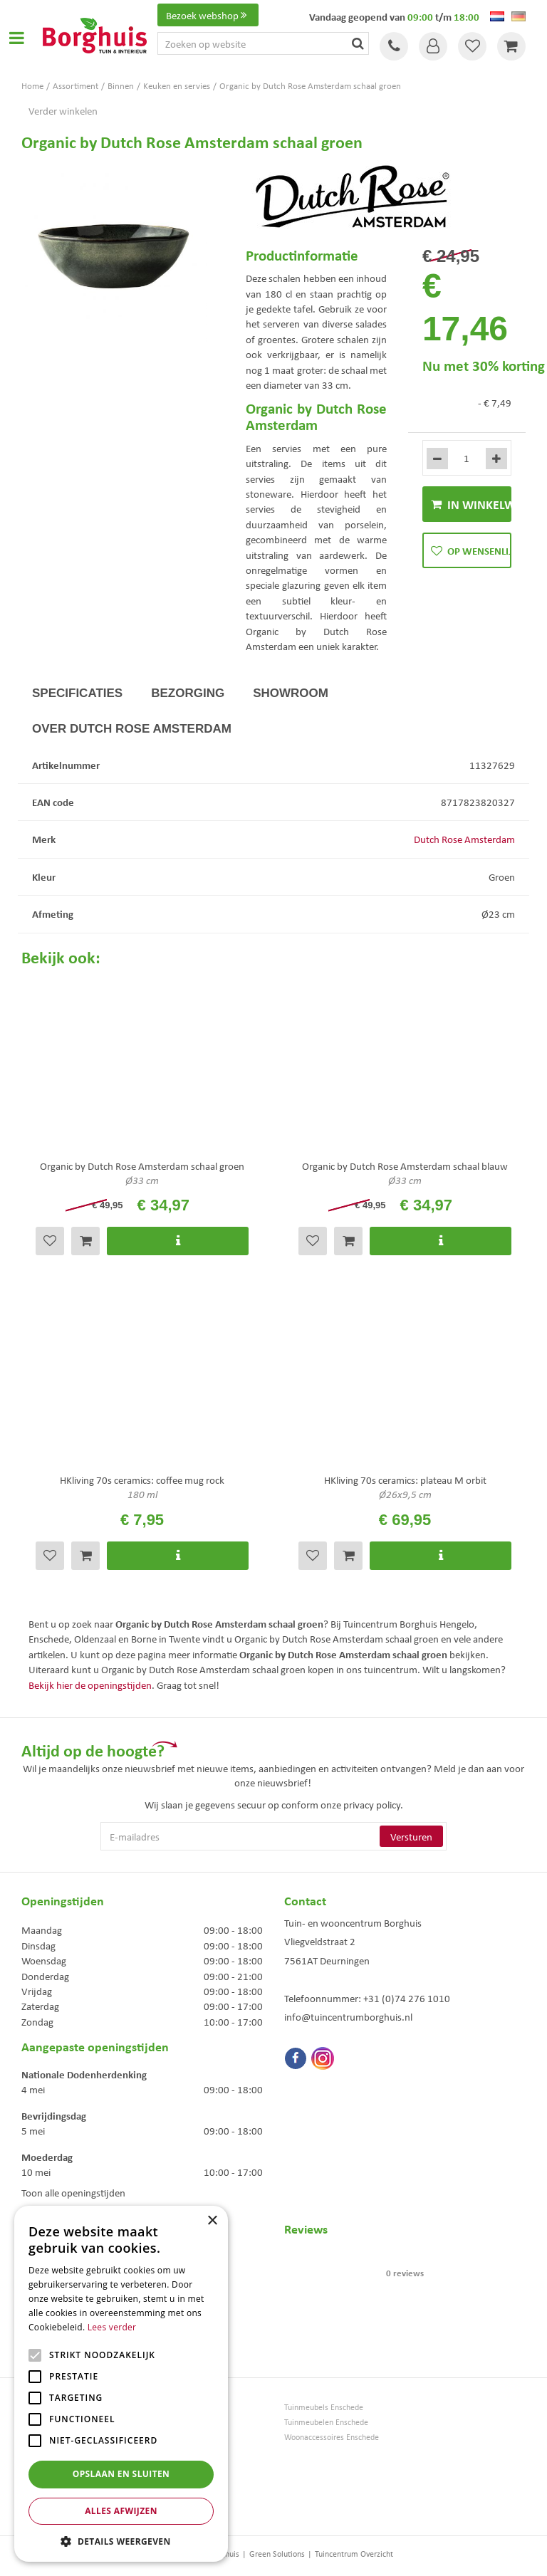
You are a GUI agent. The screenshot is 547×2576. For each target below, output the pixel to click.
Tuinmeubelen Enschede (326, 2422)
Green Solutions (277, 2553)
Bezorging (187, 693)
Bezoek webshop (208, 15)
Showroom (290, 693)
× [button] (212, 2221)
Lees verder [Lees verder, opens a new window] (112, 2327)
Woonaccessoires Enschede (331, 2436)
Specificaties (77, 693)
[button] (121, 2541)
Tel (394, 46)
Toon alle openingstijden (73, 2192)
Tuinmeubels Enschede (323, 2407)
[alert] (121, 2384)
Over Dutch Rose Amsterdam (131, 728)
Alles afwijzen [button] (121, 2511)
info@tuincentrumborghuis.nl (348, 2016)
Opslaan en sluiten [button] (121, 2474)
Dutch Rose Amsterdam (464, 839)
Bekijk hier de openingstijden (90, 1684)
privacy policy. (373, 1804)
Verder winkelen (63, 110)
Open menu (16, 37)
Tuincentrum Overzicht (354, 2553)
